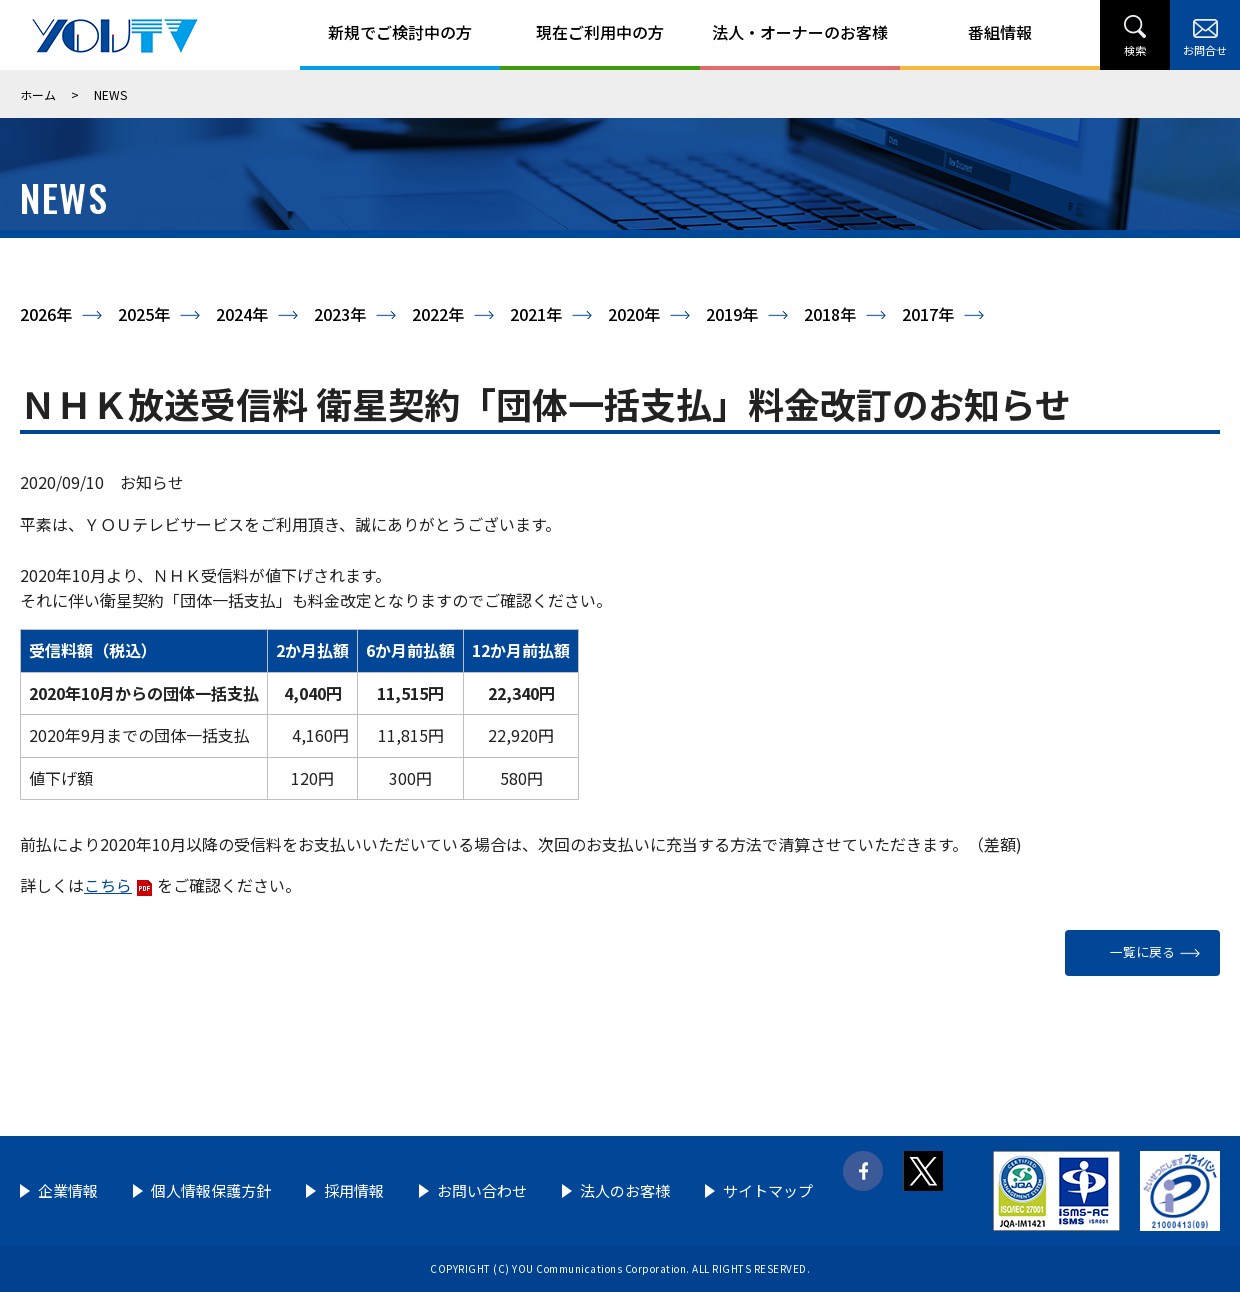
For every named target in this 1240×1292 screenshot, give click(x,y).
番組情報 (1000, 32)
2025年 (144, 314)
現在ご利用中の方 (600, 32)
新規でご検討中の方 (400, 32)
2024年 (242, 314)
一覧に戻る (1142, 951)
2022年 (438, 314)
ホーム (38, 94)
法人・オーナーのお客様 (800, 32)
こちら (108, 885)
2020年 (634, 314)
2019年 (732, 314)
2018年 (830, 314)
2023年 (340, 314)
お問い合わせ (482, 1190)
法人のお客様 (625, 1190)
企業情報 (68, 1190)
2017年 (928, 314)
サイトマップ (768, 1190)
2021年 (536, 314)
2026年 (46, 314)
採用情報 (354, 1190)
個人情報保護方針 (211, 1190)
